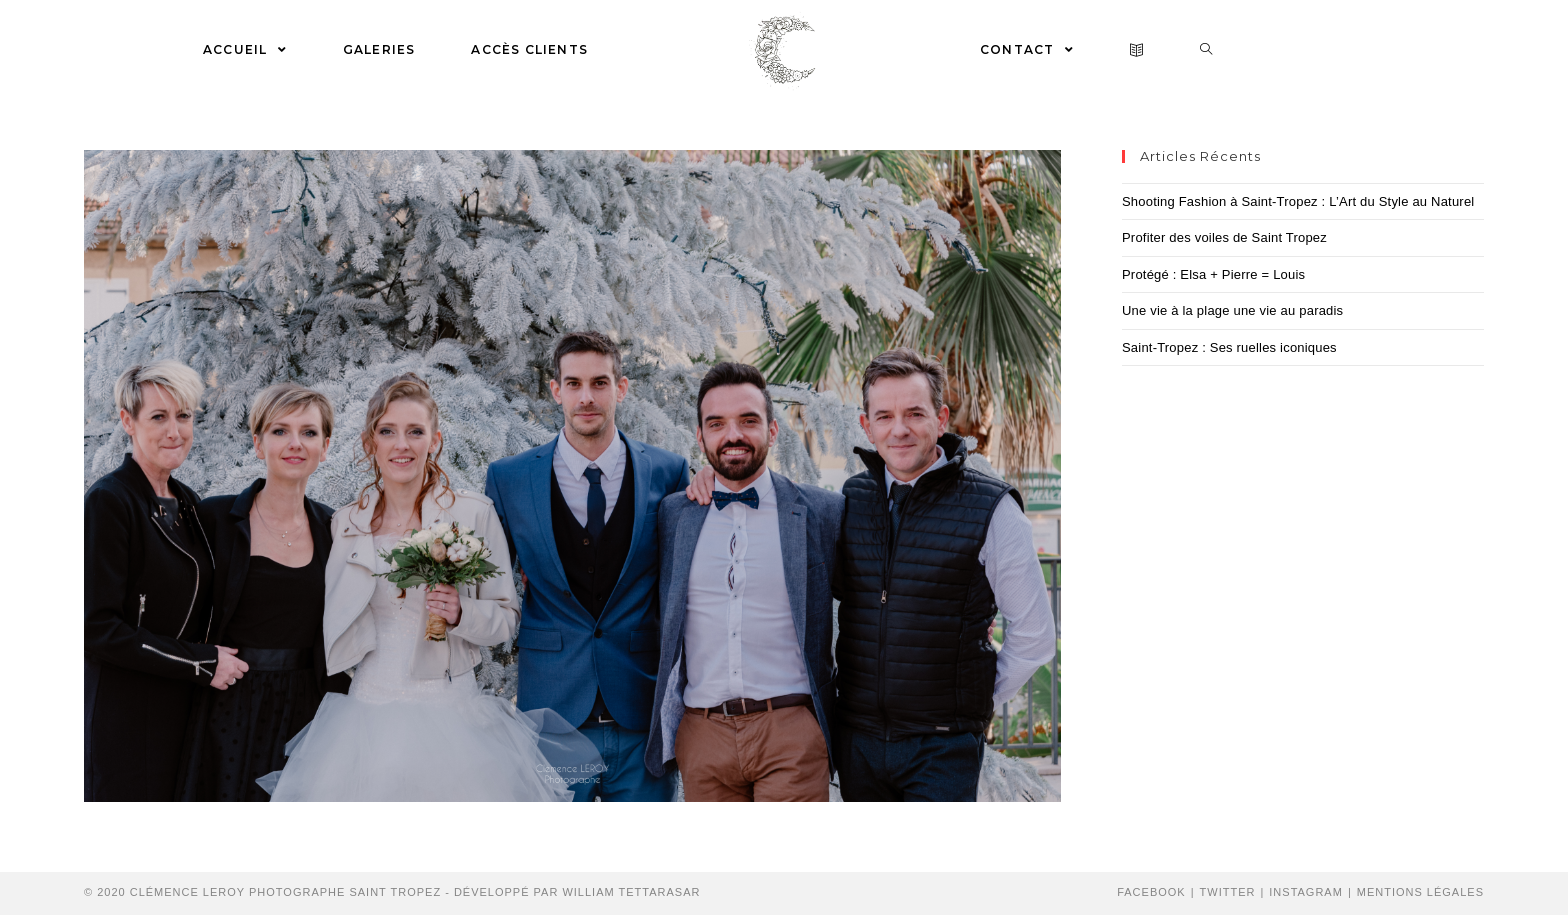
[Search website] (1206, 50)
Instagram (1306, 892)
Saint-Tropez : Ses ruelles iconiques (1229, 347)
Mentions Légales (1420, 892)
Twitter (1228, 892)
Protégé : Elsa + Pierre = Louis (1213, 274)
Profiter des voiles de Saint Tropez (1224, 237)
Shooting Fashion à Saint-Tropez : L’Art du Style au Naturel (1298, 201)
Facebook (1151, 892)
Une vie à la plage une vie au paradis (1232, 310)
